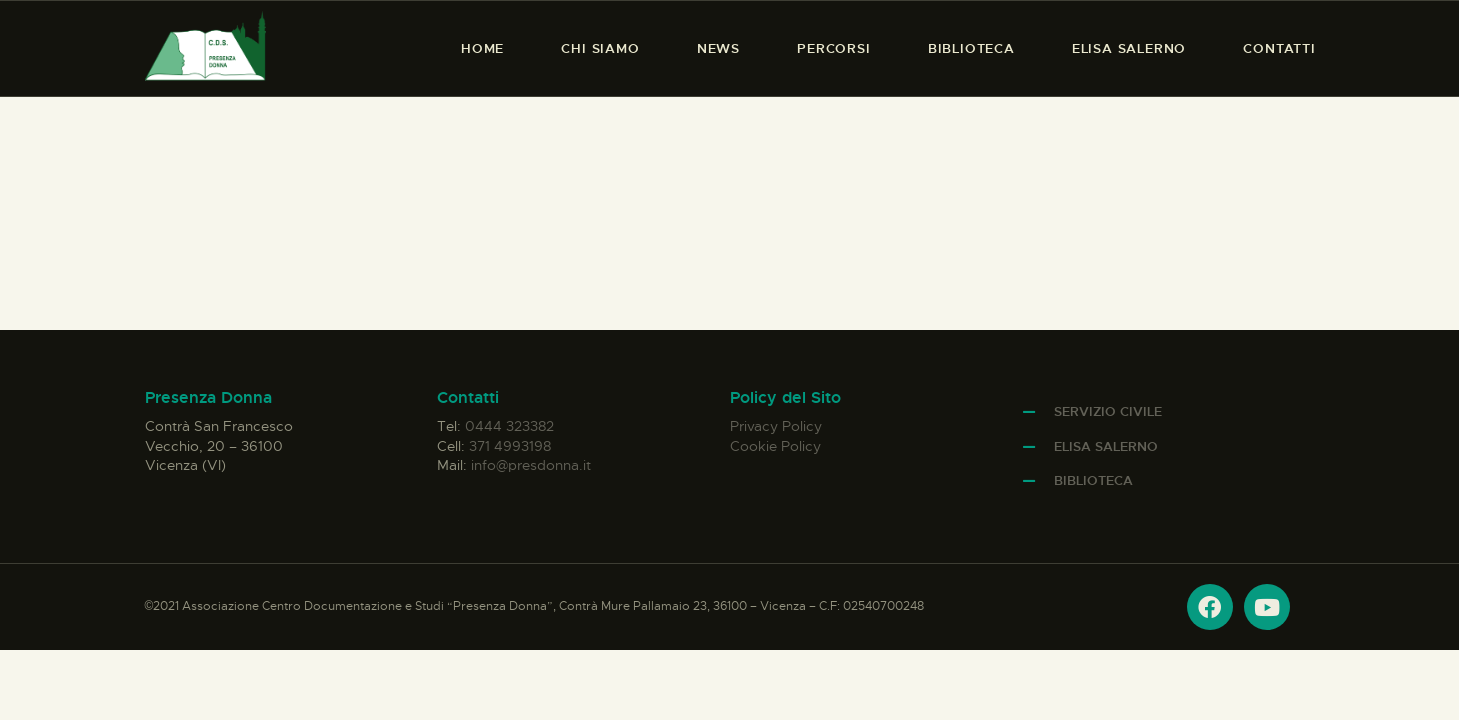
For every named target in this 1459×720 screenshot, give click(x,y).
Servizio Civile (1108, 411)
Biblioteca (1093, 480)
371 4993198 (510, 446)
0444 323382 (509, 426)
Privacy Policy (776, 426)
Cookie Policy (775, 446)
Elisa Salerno (1106, 446)
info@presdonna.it (531, 465)
